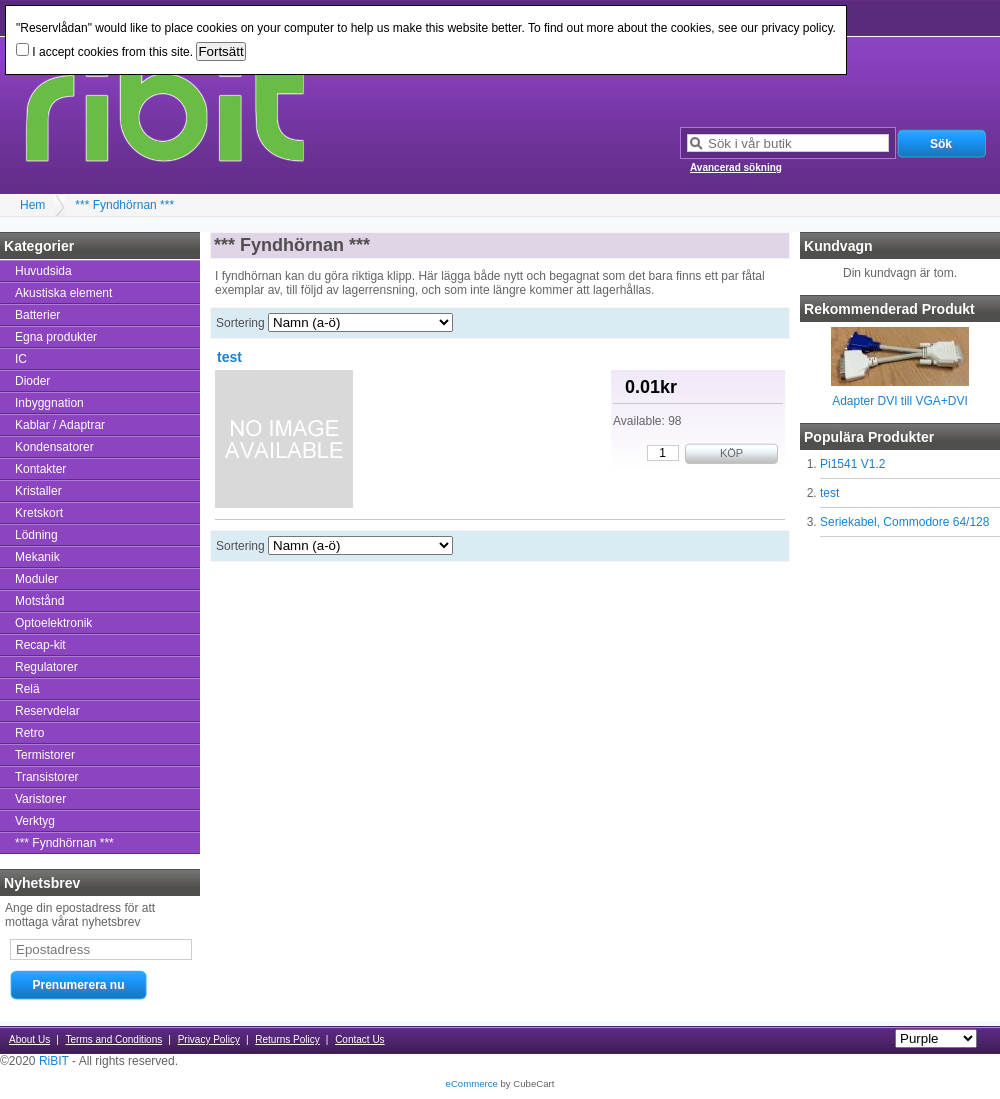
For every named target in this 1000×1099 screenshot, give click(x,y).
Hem (32, 205)
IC (21, 359)
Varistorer (40, 799)
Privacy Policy (209, 1039)
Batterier (37, 315)
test (829, 493)
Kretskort (39, 513)
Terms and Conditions (114, 1039)
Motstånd (39, 601)
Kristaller (38, 491)
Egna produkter (56, 337)
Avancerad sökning (736, 167)
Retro (29, 733)
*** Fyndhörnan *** (124, 205)
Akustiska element (63, 293)
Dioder (32, 381)
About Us (29, 1039)
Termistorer (45, 755)
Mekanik (37, 557)
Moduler (36, 579)
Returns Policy (287, 1039)
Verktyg (35, 821)
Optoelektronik (53, 623)
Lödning (36, 535)
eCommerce (472, 1083)
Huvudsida (43, 271)
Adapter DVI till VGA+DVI (900, 401)
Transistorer (47, 777)
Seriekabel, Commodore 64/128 (904, 522)
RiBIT (54, 1061)
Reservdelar (47, 711)
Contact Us (359, 1039)
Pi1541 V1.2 (852, 464)
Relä (27, 689)
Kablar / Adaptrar (60, 425)
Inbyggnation (49, 403)
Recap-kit (40, 645)
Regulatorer (46, 667)
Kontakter (40, 469)
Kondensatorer (54, 447)
